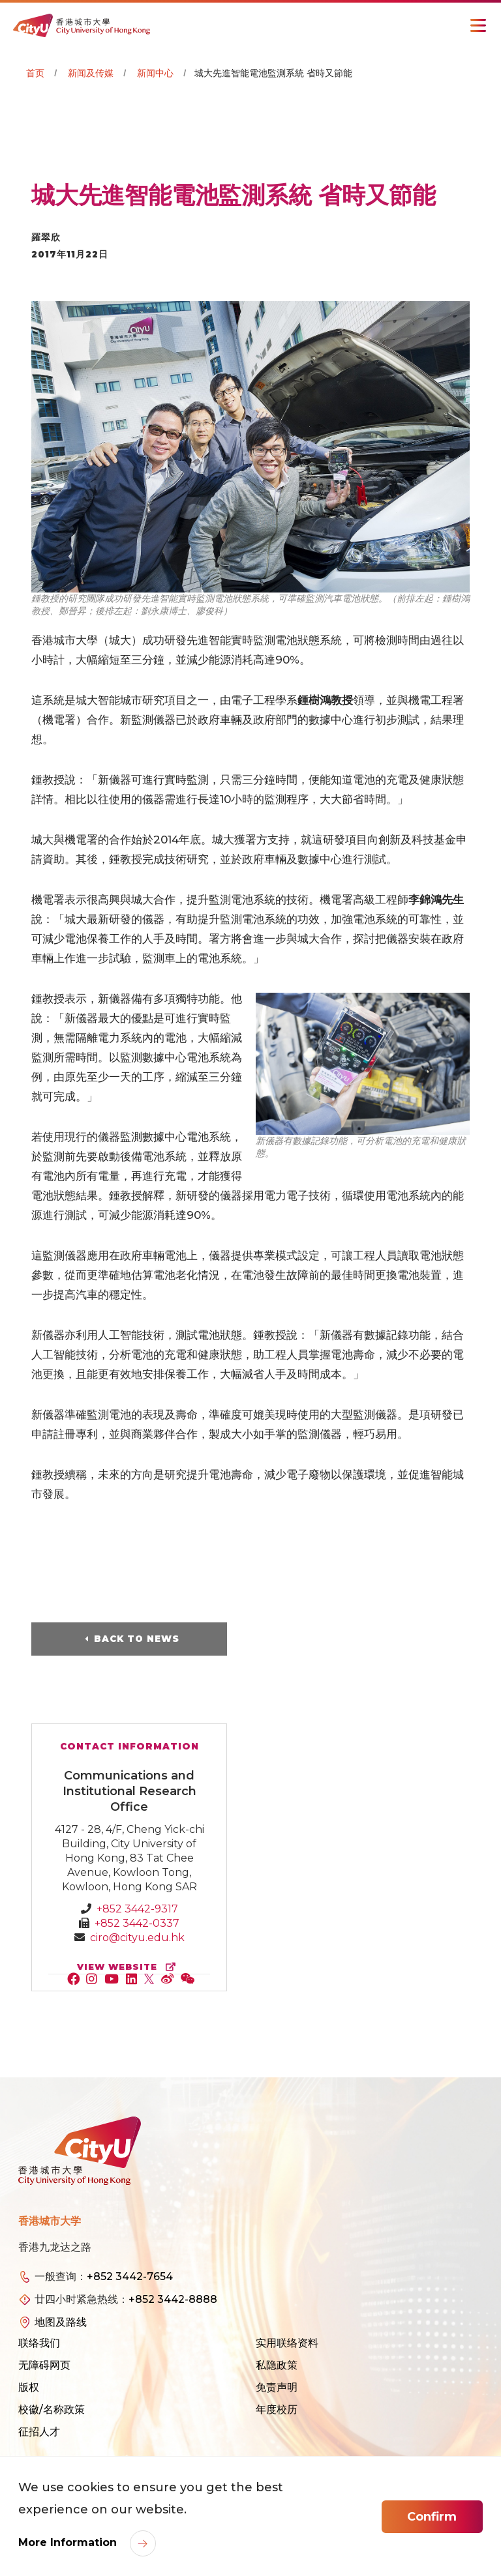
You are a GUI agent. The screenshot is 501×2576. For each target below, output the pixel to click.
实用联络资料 (287, 2343)
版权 (28, 2387)
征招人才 (39, 2431)
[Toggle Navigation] (478, 25)
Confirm (432, 2517)
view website (129, 1967)
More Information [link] (69, 2542)
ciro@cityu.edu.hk (137, 1937)
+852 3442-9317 (137, 1909)
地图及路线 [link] (61, 2322)
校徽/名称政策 (51, 2409)
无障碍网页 (44, 2365)
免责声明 (276, 2387)
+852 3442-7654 (130, 2276)
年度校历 (276, 2409)
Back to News (136, 1638)
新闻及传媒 (91, 73)
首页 (35, 73)
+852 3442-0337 (137, 1923)
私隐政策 (276, 2365)
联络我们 (39, 2343)
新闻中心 (155, 73)
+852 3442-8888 (173, 2299)
